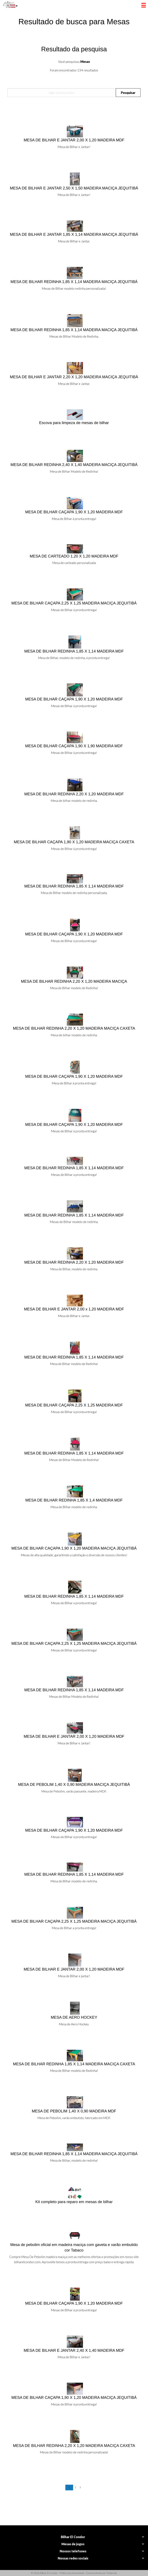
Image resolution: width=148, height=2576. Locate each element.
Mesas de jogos (72, 2544)
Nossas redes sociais (73, 2558)
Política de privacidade (72, 2572)
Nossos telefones (73, 2551)
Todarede (111, 2572)
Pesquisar (128, 93)
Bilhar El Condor (73, 2537)
